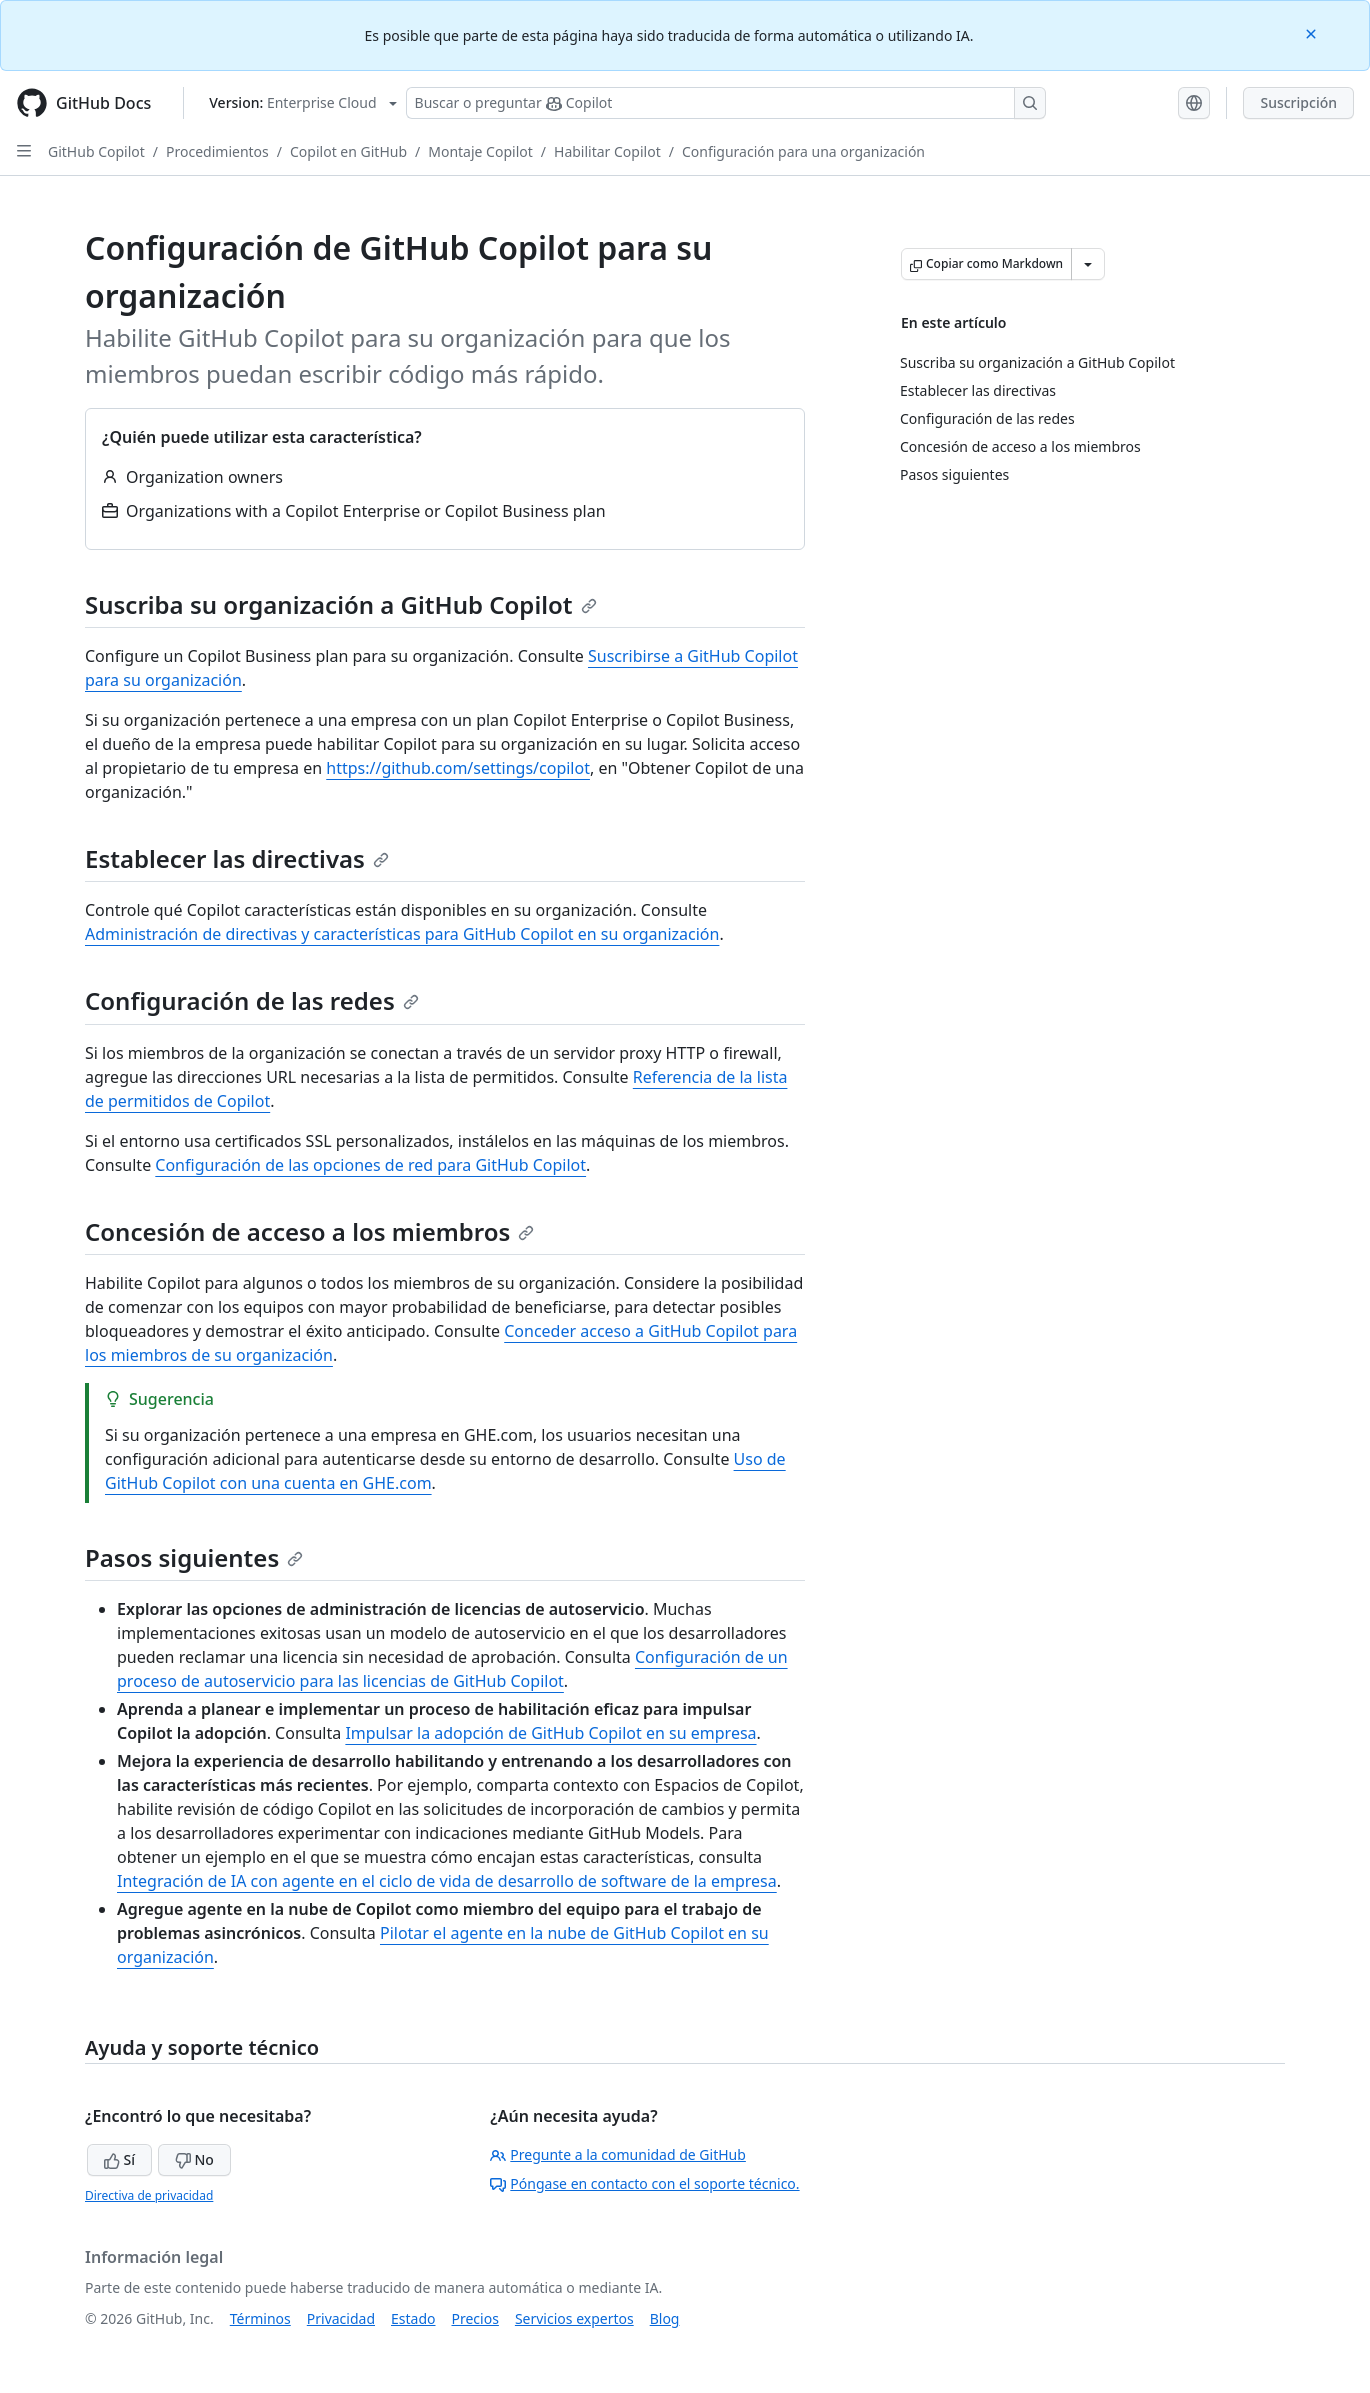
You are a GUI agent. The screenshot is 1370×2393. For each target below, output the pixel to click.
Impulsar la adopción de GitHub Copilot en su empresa (550, 1733)
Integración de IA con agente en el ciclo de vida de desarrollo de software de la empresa (447, 1881)
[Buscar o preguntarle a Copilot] (726, 103)
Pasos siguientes (194, 1557)
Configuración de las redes (252, 1000)
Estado (413, 2318)
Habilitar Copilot (607, 151)
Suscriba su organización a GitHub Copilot (341, 604)
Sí (119, 2159)
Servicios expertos (574, 2318)
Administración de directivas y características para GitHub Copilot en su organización (402, 934)
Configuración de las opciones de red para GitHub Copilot (370, 1165)
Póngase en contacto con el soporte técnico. (644, 2183)
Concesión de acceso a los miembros (309, 1231)
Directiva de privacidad (149, 2195)
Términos (260, 2318)
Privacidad (341, 2318)
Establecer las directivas (237, 858)
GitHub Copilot (96, 151)
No (194, 2159)
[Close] (1313, 32)
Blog (665, 2318)
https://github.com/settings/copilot (458, 768)
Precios (475, 2318)
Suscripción (1298, 102)
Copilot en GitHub (348, 151)
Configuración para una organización (803, 151)
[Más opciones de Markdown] (1088, 264)
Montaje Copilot (480, 151)
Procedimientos (217, 151)
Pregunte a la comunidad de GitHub (618, 2154)
